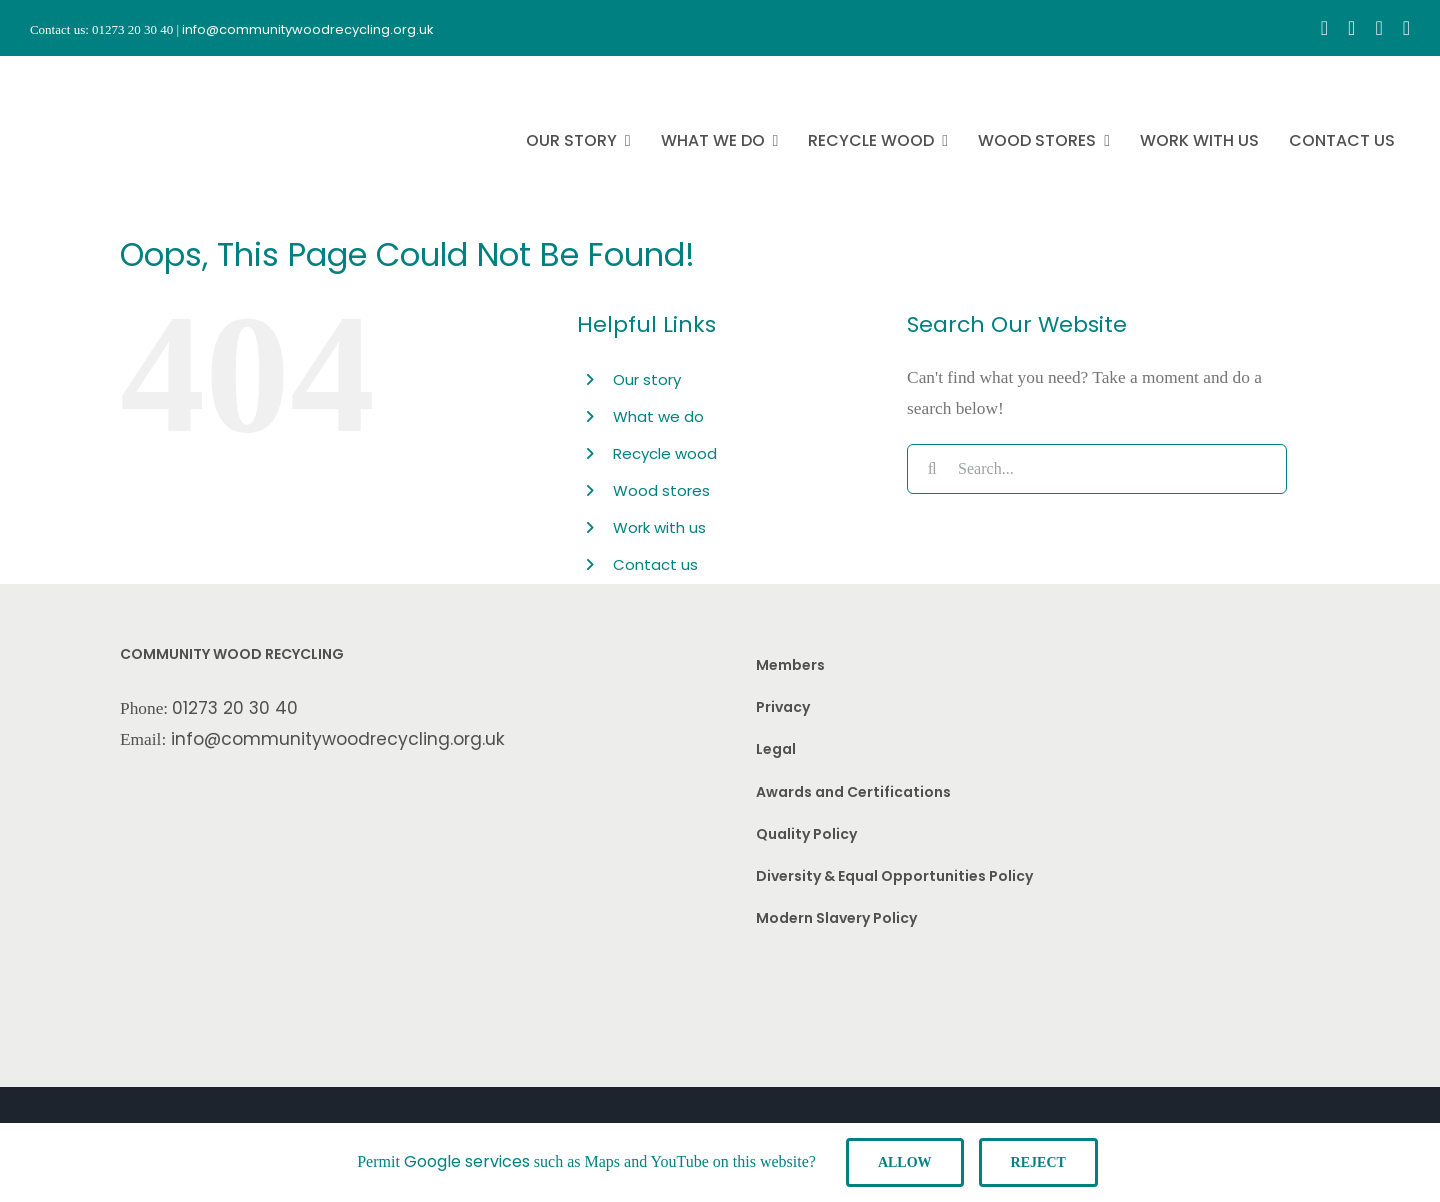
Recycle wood (665, 453)
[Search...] (1097, 469)
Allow (905, 1162)
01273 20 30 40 (235, 708)
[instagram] (1351, 28)
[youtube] (1378, 28)
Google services (467, 1161)
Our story (647, 379)
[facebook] (1324, 28)
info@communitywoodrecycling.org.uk (338, 739)
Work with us (659, 527)
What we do (658, 416)
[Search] (932, 469)
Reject (1038, 1162)
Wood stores (661, 490)
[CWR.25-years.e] (105, 74)
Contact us (655, 564)
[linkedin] (1406, 28)
